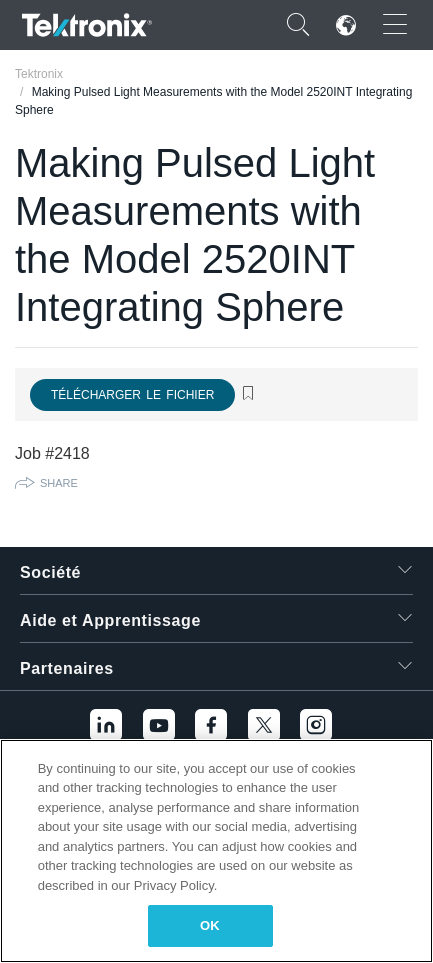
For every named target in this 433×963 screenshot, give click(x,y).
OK (210, 925)
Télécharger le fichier (132, 395)
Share (59, 483)
